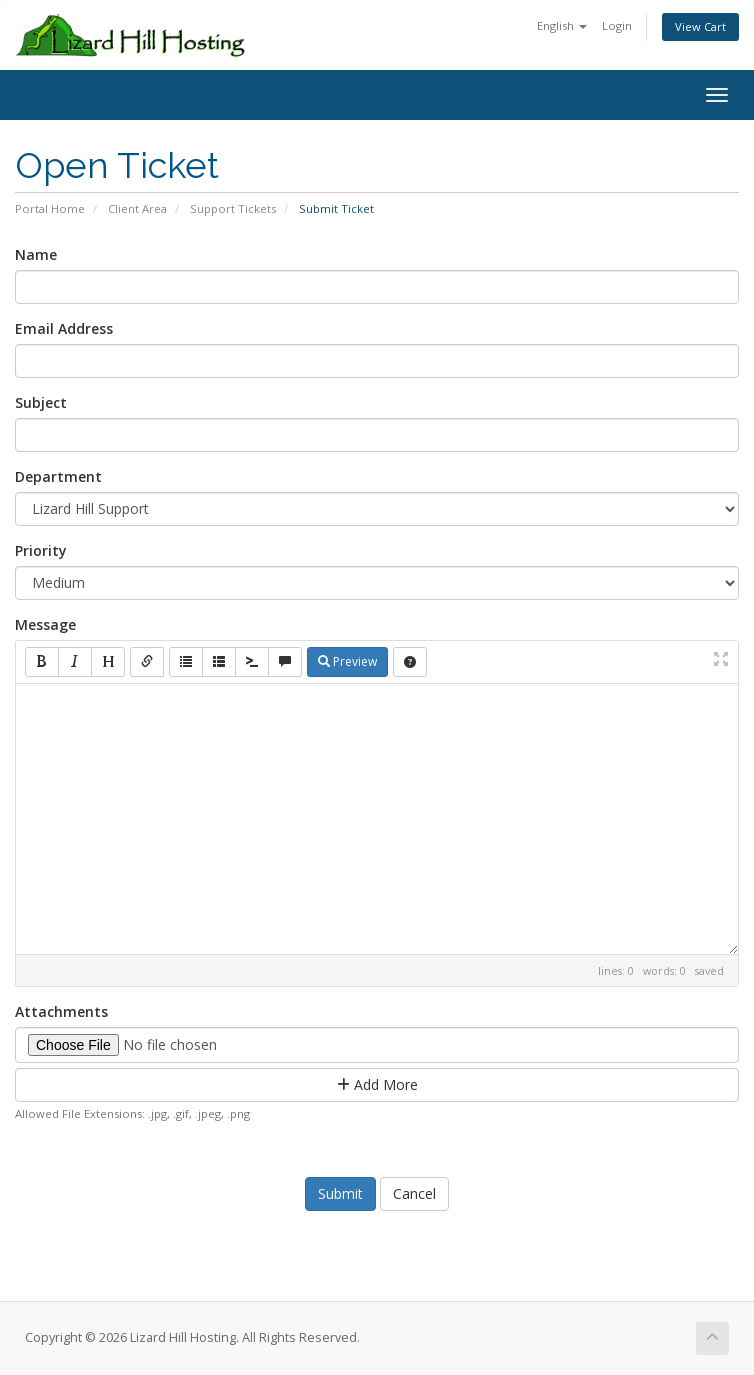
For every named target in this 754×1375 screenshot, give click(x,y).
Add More (377, 1084)
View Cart (700, 26)
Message (45, 624)
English (562, 25)
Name (36, 254)
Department (58, 476)
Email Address (64, 328)
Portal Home (50, 208)
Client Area (137, 208)
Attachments (61, 1011)
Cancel (414, 1193)
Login (617, 25)
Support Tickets (233, 208)
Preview (347, 661)
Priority (41, 550)
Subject (41, 402)
